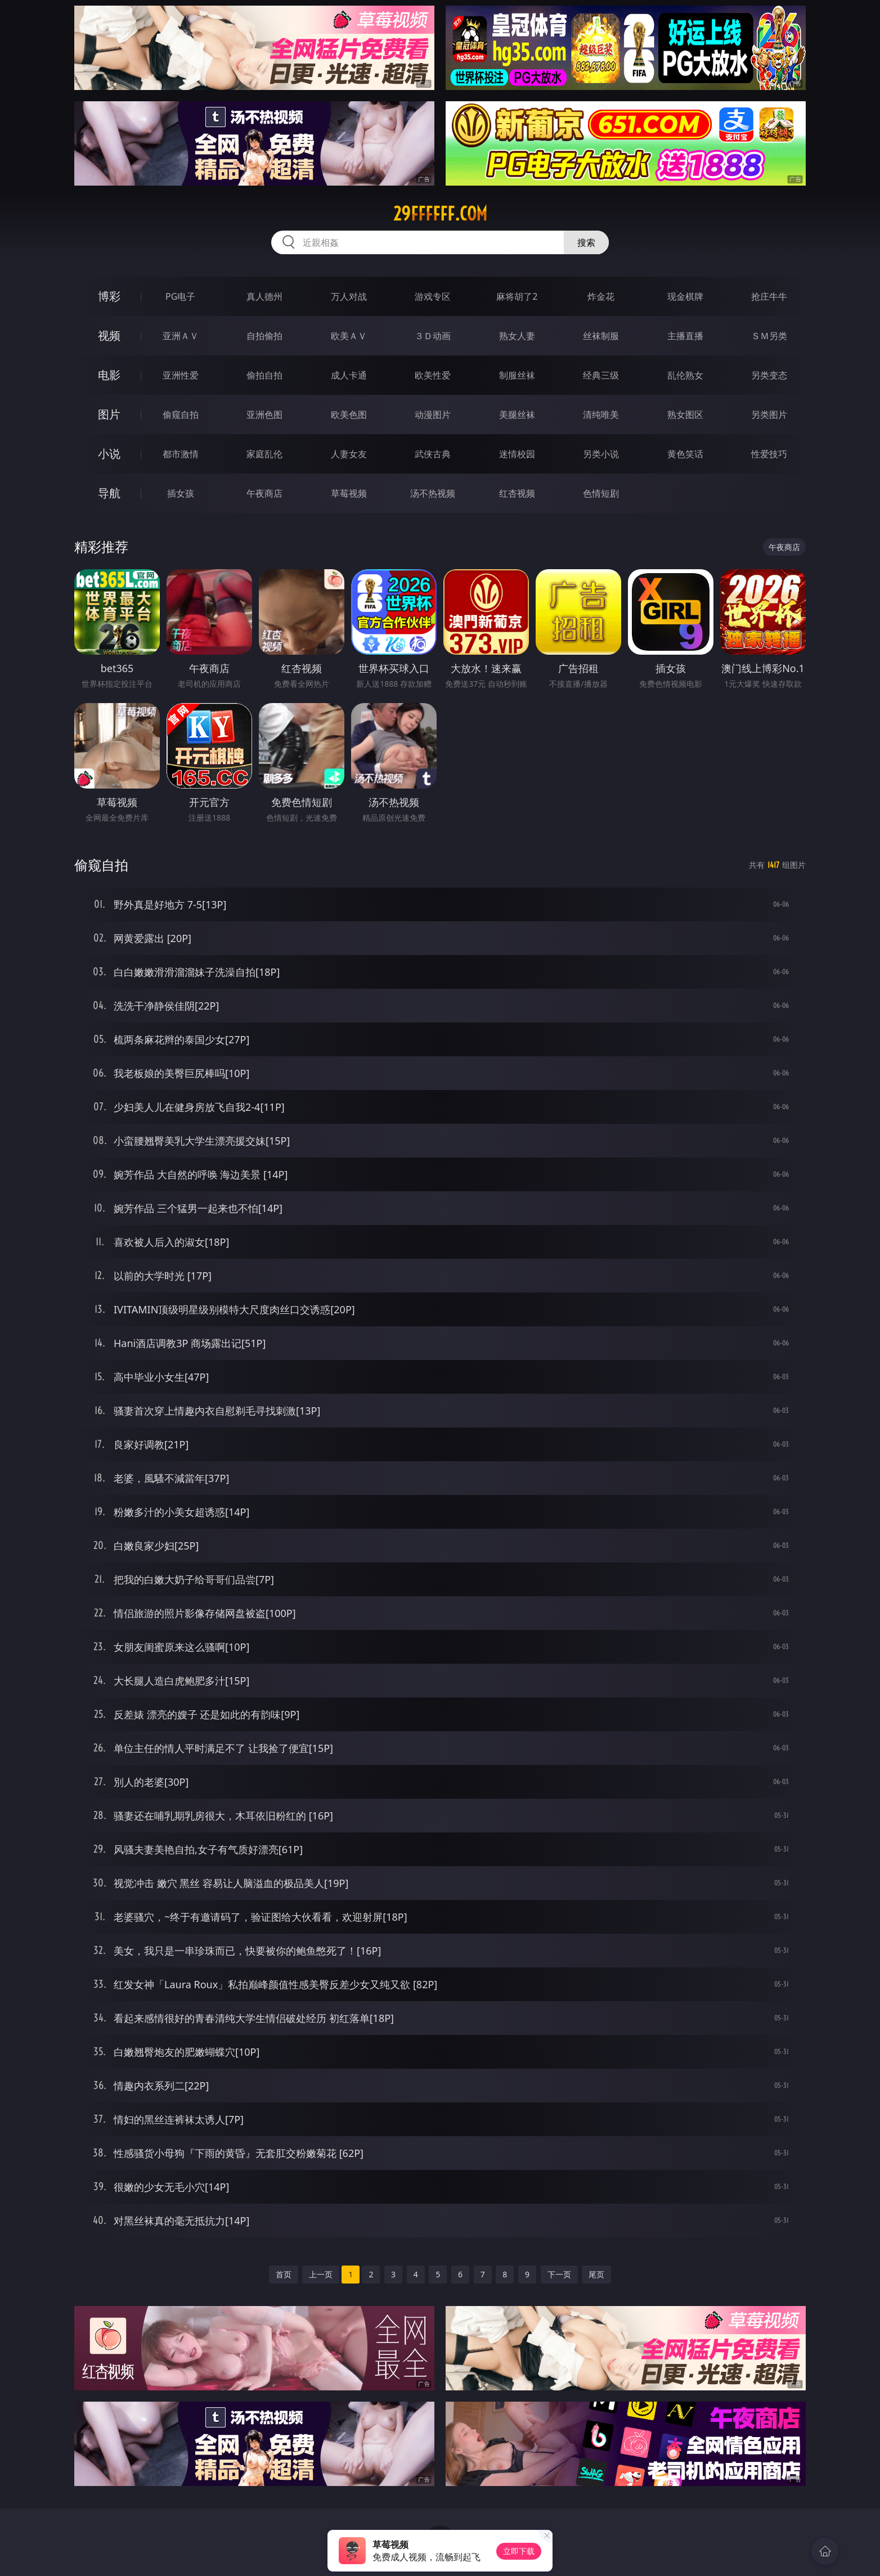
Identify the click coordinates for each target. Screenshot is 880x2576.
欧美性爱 (433, 375)
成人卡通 (349, 375)
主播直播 (685, 336)
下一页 (559, 2274)
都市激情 (181, 454)
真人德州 (264, 296)
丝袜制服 (601, 336)
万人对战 (349, 296)
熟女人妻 (517, 336)
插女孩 (180, 493)
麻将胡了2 (516, 296)
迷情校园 (517, 454)
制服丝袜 (517, 375)
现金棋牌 (685, 296)
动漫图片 (433, 414)
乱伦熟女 (685, 375)
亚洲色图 (264, 414)
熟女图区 (685, 414)
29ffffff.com (440, 213)
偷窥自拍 (181, 414)
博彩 (109, 296)
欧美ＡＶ (349, 336)
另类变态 (769, 375)
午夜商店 (264, 493)
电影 (109, 374)
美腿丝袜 (517, 414)
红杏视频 (517, 493)
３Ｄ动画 (433, 336)
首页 (283, 2274)
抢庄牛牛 (769, 296)
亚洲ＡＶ (181, 336)
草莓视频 (349, 493)
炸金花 (600, 296)
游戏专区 (433, 296)
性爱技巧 (769, 454)
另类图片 (769, 414)
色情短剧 (601, 493)
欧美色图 (349, 414)
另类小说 (601, 454)
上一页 (321, 2274)
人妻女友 (349, 454)
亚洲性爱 (181, 375)
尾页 (596, 2274)
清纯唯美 (601, 414)
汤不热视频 (432, 493)
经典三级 (601, 375)
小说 (109, 453)
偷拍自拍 (264, 375)
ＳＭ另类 (769, 336)
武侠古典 (433, 454)
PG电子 (180, 296)
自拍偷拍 (264, 336)
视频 (109, 335)
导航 (109, 493)
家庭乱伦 (264, 454)
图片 (109, 414)
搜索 (586, 242)
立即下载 (519, 2551)
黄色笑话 (685, 454)
